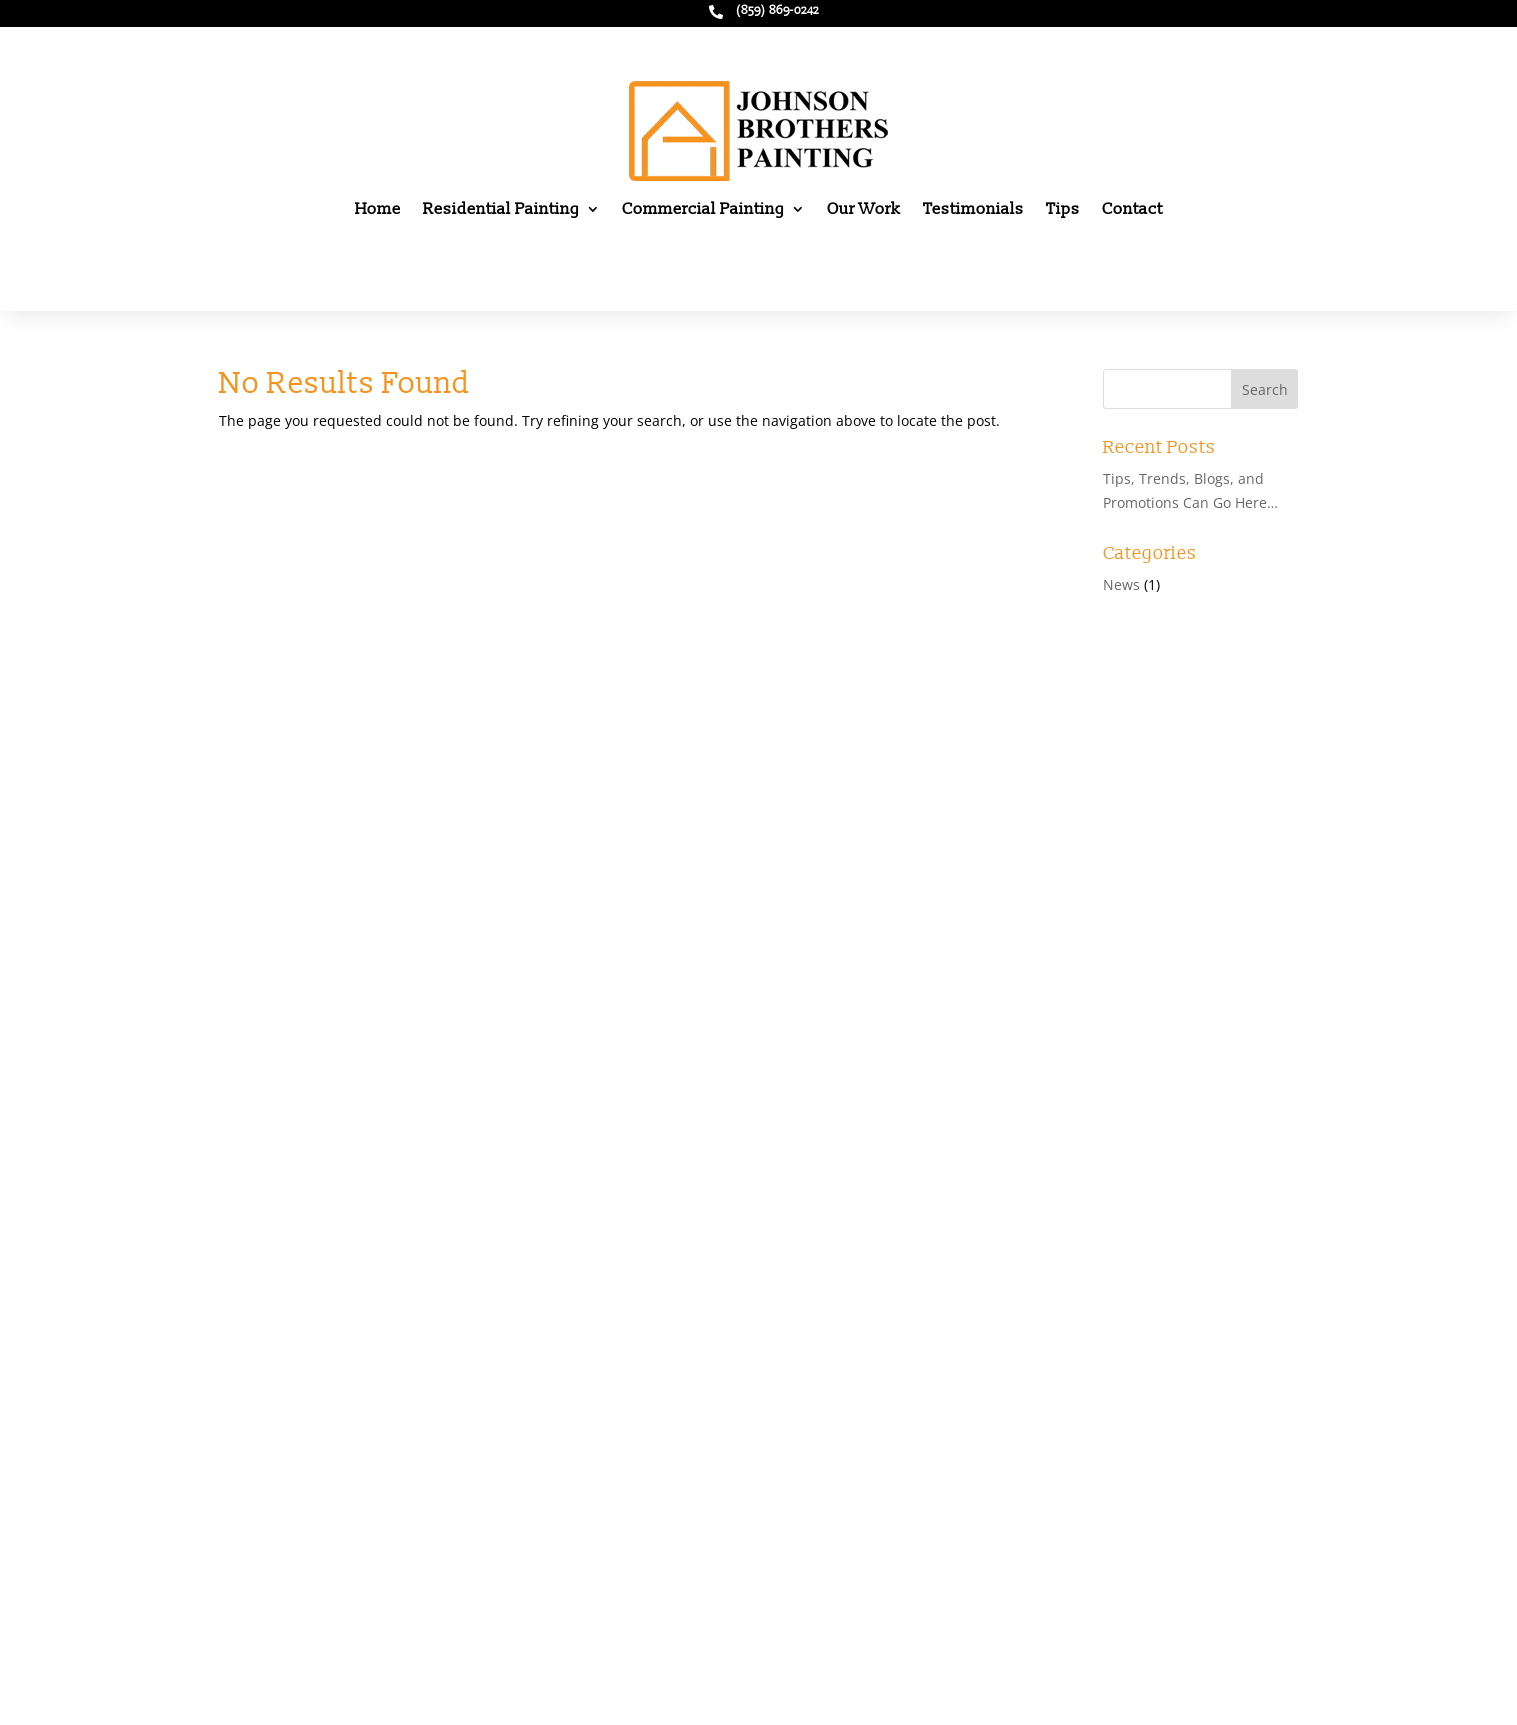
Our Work (864, 209)
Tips (1063, 209)
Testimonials (973, 209)
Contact (1132, 209)
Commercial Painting (703, 209)
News (1121, 584)
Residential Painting (501, 209)
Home (378, 209)
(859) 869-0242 (777, 10)
